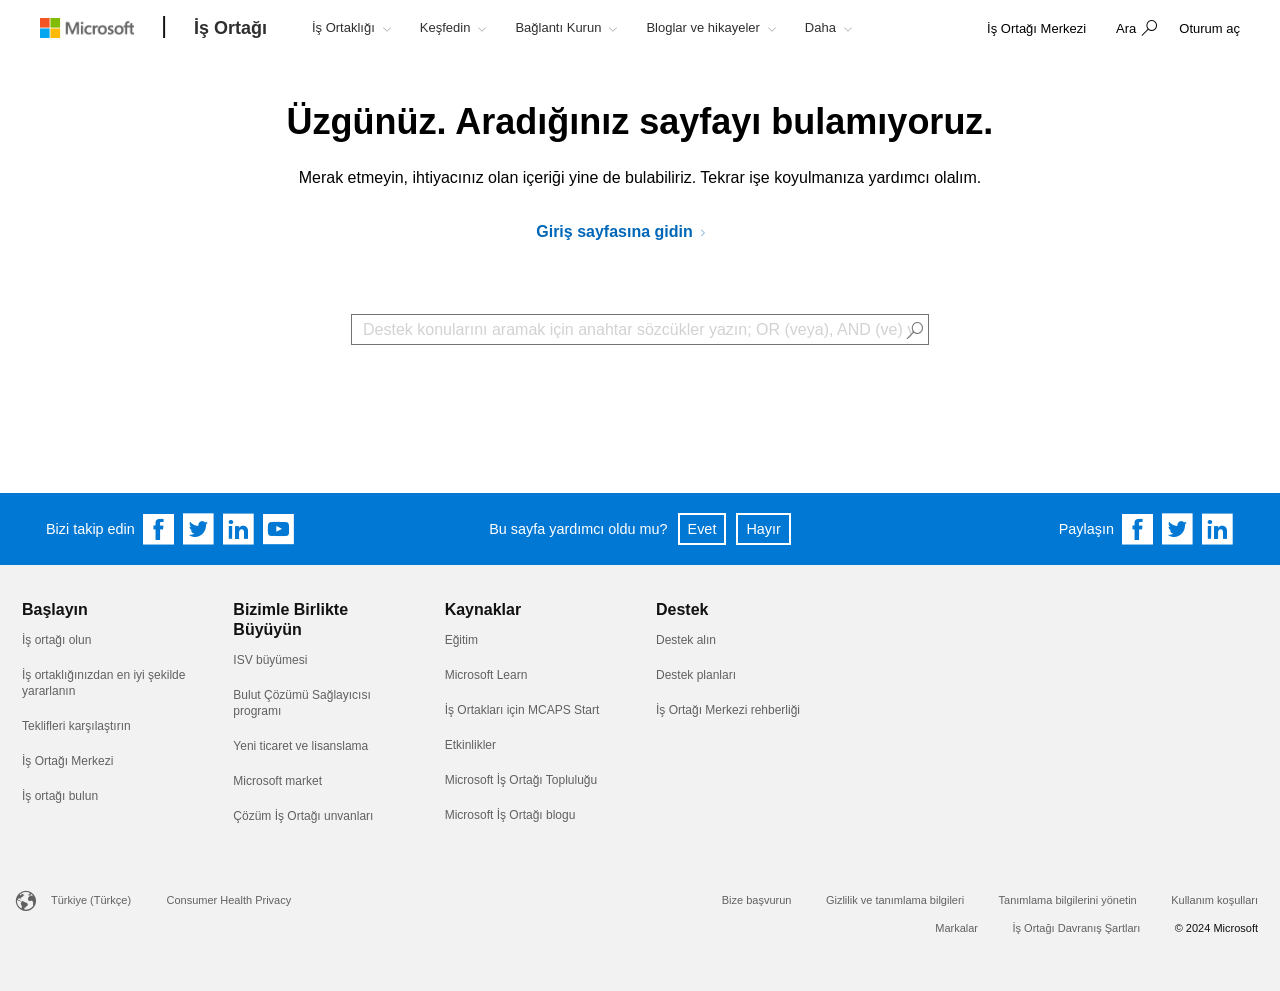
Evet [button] (702, 529)
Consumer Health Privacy (229, 900)
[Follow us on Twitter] (199, 529)
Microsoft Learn (486, 675)
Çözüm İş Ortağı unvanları (303, 816)
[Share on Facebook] (1138, 529)
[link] (1036, 29)
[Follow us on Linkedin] (239, 529)
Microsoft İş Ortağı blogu (510, 815)
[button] (1134, 30)
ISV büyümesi (270, 660)
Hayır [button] (763, 529)
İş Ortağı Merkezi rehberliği (728, 710)
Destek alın (686, 640)
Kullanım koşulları (1214, 900)
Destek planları (696, 675)
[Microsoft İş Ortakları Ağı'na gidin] (628, 232)
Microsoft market (277, 781)
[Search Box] (640, 329)
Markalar (956, 928)
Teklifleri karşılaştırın (76, 726)
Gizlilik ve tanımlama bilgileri (895, 900)
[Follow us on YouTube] (279, 529)
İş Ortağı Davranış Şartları (1076, 928)
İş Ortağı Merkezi (67, 761)
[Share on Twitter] (1178, 529)
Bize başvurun (757, 900)
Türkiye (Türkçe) (91, 900)
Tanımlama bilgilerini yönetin (1068, 900)
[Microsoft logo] (102, 27)
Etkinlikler (470, 745)
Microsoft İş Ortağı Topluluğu (521, 780)
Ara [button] (1126, 28)
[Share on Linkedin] (1218, 529)
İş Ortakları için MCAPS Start (522, 710)
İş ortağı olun (56, 640)
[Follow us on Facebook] (159, 529)
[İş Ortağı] (230, 29)
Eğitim (461, 640)
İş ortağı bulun (60, 796)
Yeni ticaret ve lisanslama (300, 746)
